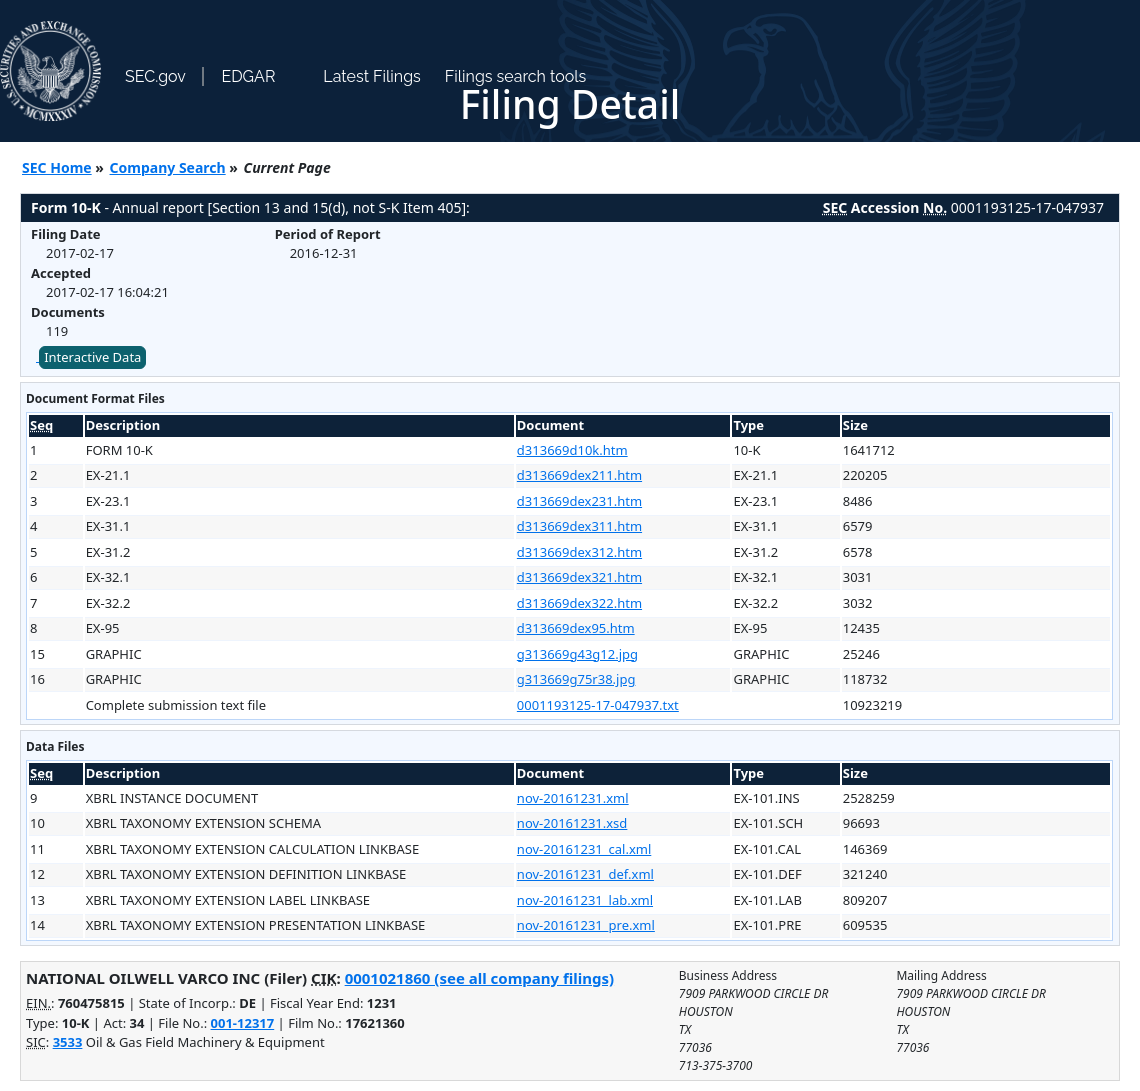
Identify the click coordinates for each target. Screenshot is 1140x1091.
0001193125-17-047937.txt (598, 705)
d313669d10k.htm (572, 450)
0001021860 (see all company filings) (479, 978)
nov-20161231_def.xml (585, 874)
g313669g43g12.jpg (577, 654)
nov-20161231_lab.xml (585, 900)
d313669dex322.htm (579, 603)
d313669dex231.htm (579, 501)
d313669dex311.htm (579, 526)
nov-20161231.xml (573, 798)
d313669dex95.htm (576, 628)
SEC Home (57, 167)
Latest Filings (371, 76)
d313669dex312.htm (579, 552)
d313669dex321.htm (579, 577)
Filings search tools (516, 76)
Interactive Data (92, 357)
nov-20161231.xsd (572, 823)
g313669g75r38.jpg (576, 679)
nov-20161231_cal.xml (584, 849)
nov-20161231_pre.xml (586, 925)
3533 (68, 1042)
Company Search (168, 167)
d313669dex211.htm (579, 475)
